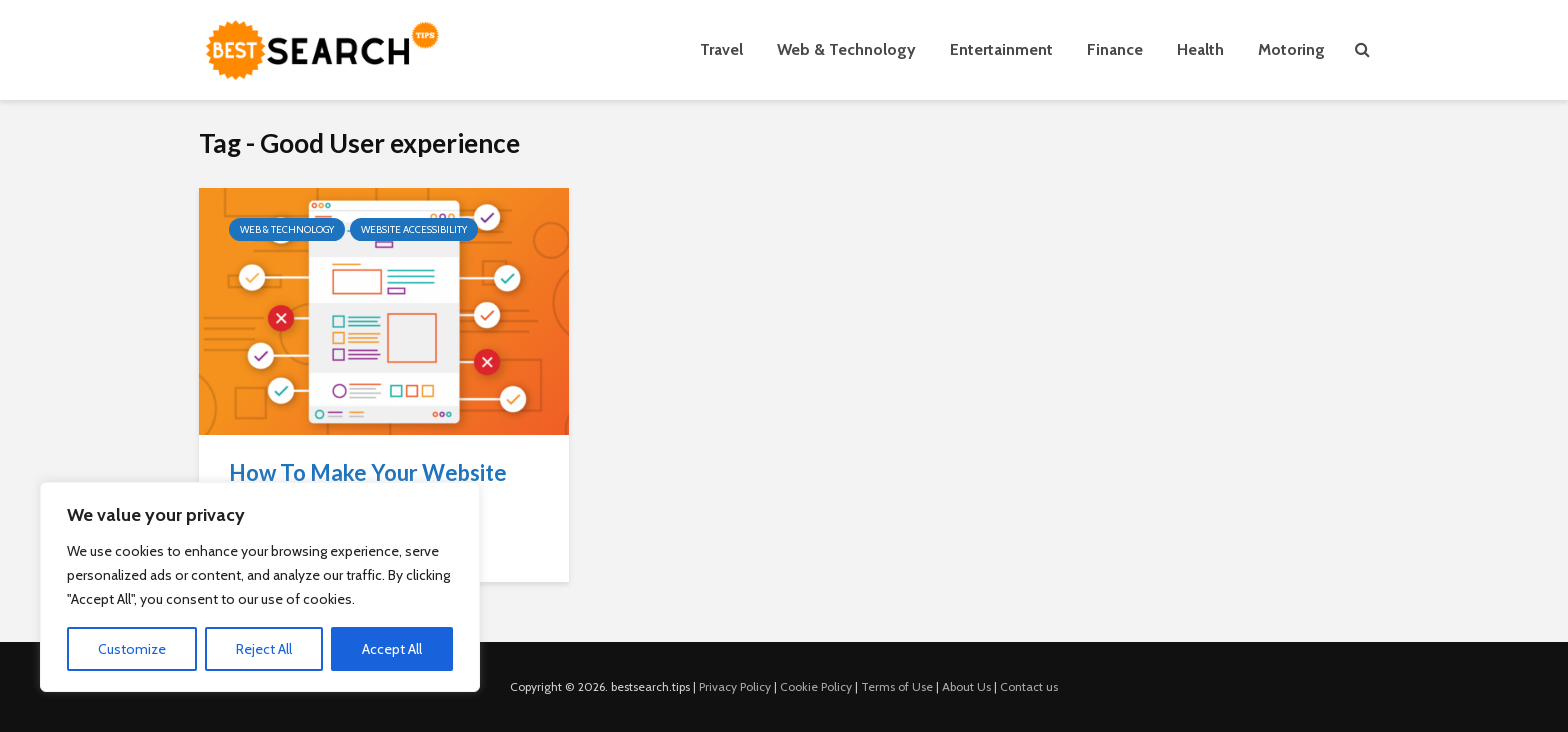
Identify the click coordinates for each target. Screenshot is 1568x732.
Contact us (1029, 686)
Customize (132, 649)
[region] (260, 587)
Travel (721, 49)
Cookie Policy (816, 686)
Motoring (1291, 49)
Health (1200, 49)
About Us (966, 686)
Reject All (264, 649)
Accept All (392, 649)
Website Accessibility (414, 229)
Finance (1115, 49)
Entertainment (1001, 49)
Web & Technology (846, 49)
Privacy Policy (735, 686)
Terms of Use (897, 686)
